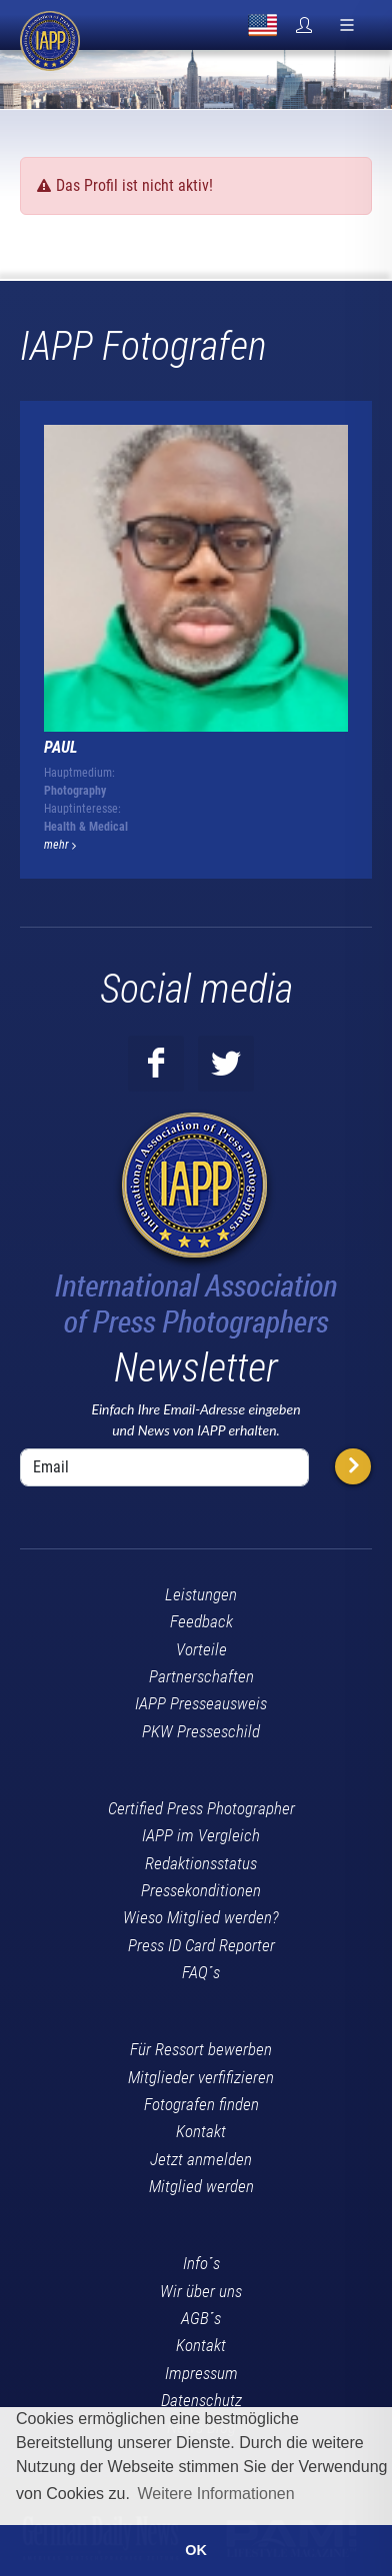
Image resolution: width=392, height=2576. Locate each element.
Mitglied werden (201, 2186)
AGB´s (201, 2318)
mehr (60, 845)
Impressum (201, 2373)
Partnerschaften (201, 1676)
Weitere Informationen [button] (215, 2493)
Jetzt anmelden (201, 2159)
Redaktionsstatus (201, 1863)
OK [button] (196, 2550)
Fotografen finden (201, 2104)
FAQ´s (201, 1972)
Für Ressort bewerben (201, 2049)
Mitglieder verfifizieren (201, 2077)
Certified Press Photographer (201, 1808)
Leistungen (201, 1594)
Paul (61, 747)
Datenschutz (201, 2400)
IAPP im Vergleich (201, 1835)
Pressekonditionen (201, 1890)
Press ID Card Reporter (201, 1945)
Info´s (201, 2263)
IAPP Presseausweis (201, 1703)
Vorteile (201, 1649)
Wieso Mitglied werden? (201, 1917)
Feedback (201, 1621)
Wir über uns (201, 2291)
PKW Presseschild (201, 1731)
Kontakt (201, 2131)
